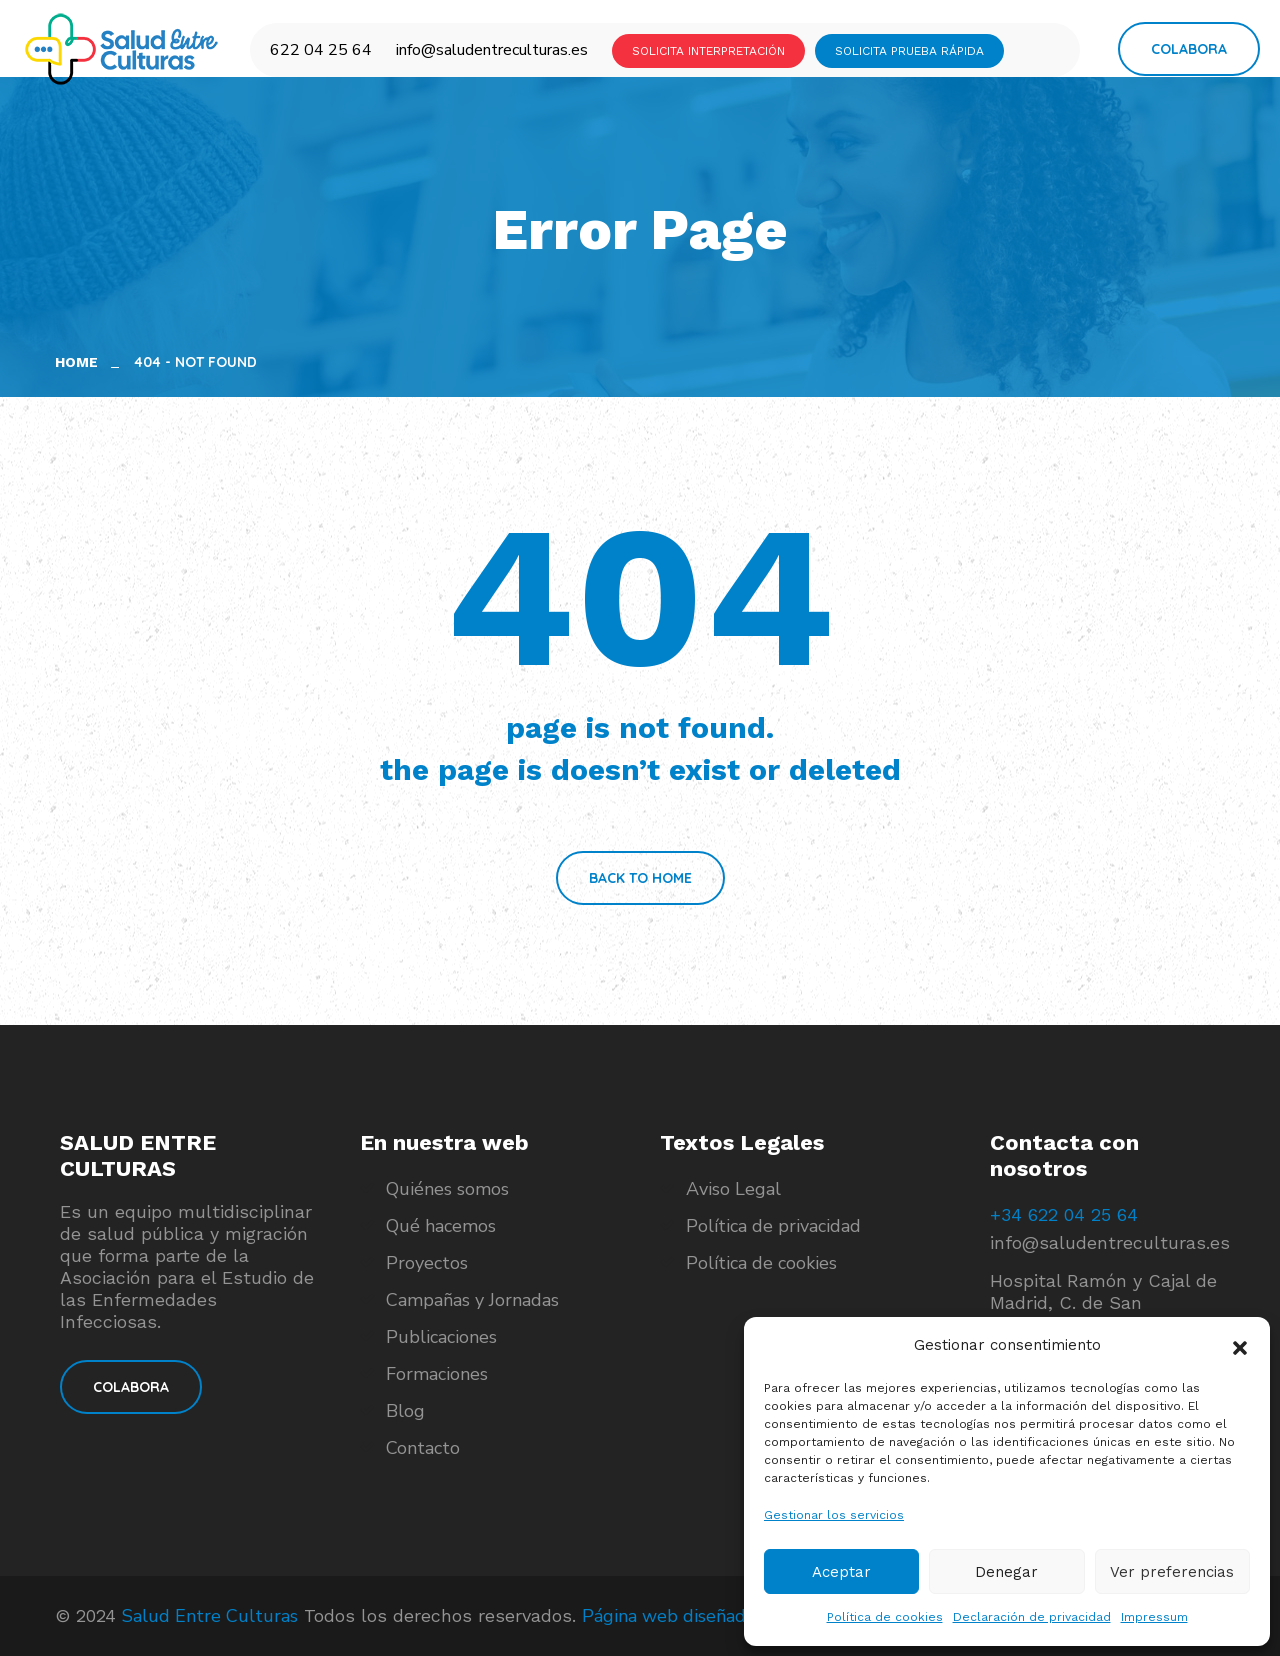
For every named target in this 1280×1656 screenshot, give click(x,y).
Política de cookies (885, 1617)
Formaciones (437, 1374)
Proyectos (427, 1263)
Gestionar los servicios (834, 1515)
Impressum (1154, 1617)
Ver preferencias (1172, 1572)
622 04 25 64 (321, 50)
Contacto (423, 1448)
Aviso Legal (733, 1189)
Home (80, 362)
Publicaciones (441, 1337)
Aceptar (841, 1572)
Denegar (1006, 1572)
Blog (405, 1411)
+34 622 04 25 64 (1064, 1214)
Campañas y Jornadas (472, 1300)
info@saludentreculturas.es (492, 50)
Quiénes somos (447, 1189)
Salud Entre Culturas (210, 1616)
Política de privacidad (773, 1226)
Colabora (1189, 49)
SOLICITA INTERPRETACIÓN (708, 51)
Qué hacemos (441, 1226)
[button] (1240, 1346)
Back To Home (640, 878)
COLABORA (131, 1387)
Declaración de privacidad (1032, 1617)
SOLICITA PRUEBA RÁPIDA (909, 51)
